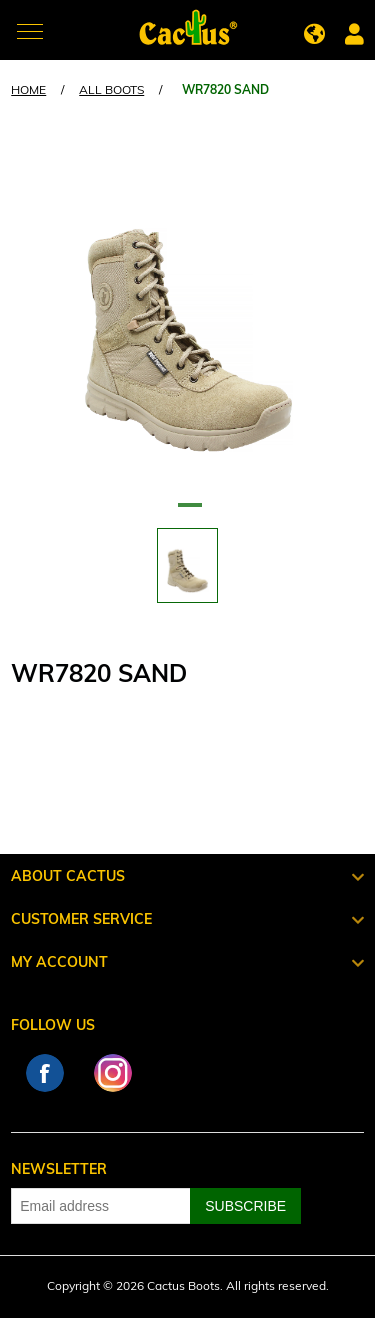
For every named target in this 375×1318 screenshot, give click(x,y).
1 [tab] (188, 513)
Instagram (113, 1073)
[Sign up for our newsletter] (101, 1206)
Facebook (45, 1073)
